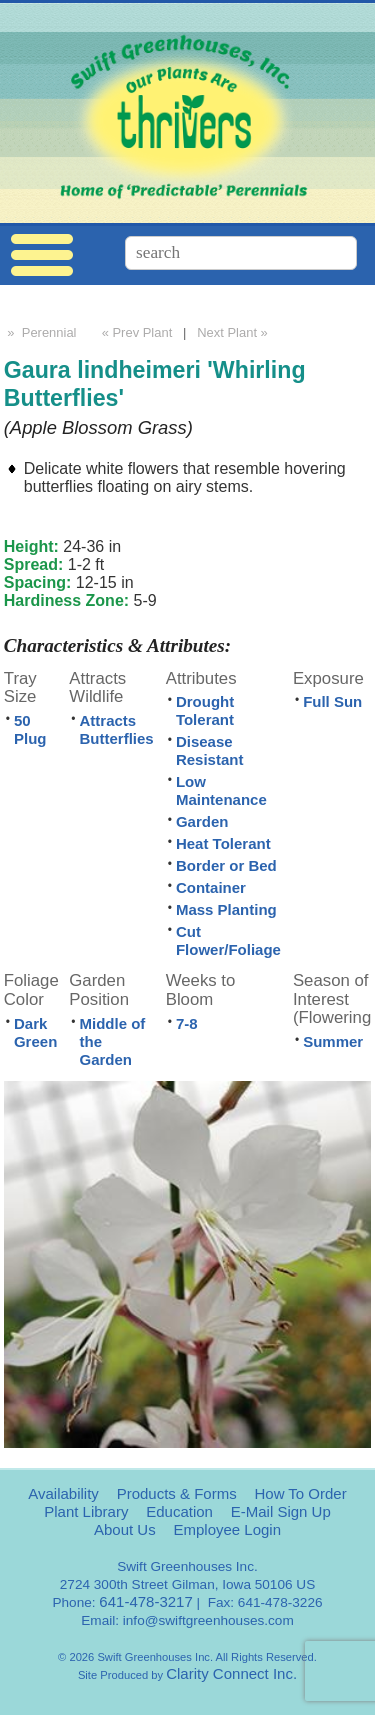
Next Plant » (234, 332)
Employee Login (227, 1529)
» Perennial (40, 332)
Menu (42, 255)
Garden (202, 821)
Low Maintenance (221, 790)
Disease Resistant (210, 750)
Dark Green (35, 1032)
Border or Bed (226, 865)
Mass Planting (226, 909)
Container (211, 887)
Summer (333, 1041)
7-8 (187, 1023)
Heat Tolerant (223, 843)
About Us (125, 1529)
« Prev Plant (135, 332)
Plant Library (86, 1511)
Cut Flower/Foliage (228, 940)
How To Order (300, 1493)
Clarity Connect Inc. (231, 1673)
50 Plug (30, 729)
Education (179, 1511)
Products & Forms (177, 1493)
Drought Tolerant (205, 710)
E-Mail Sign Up (281, 1511)
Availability (63, 1493)
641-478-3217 (145, 1601)
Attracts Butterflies (117, 729)
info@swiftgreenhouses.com (208, 1620)
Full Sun (332, 701)
